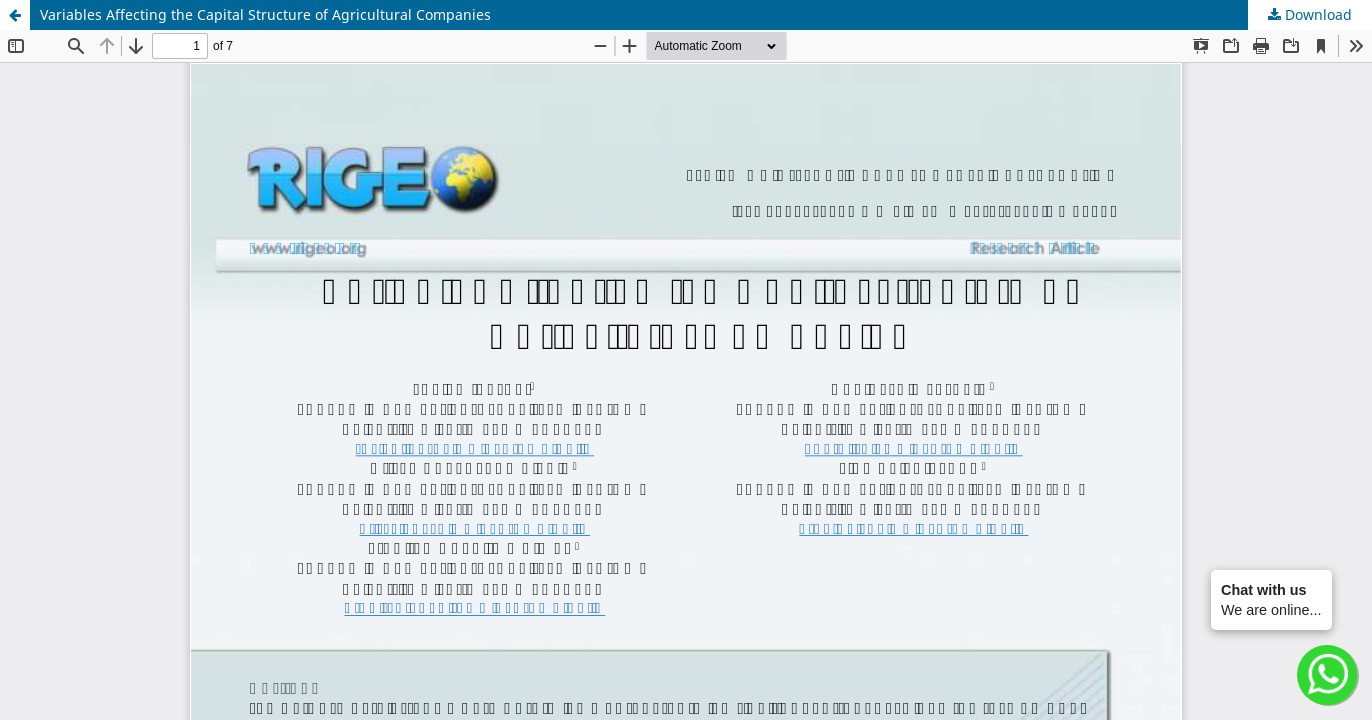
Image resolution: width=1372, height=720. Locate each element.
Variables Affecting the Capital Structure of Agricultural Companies (265, 14)
